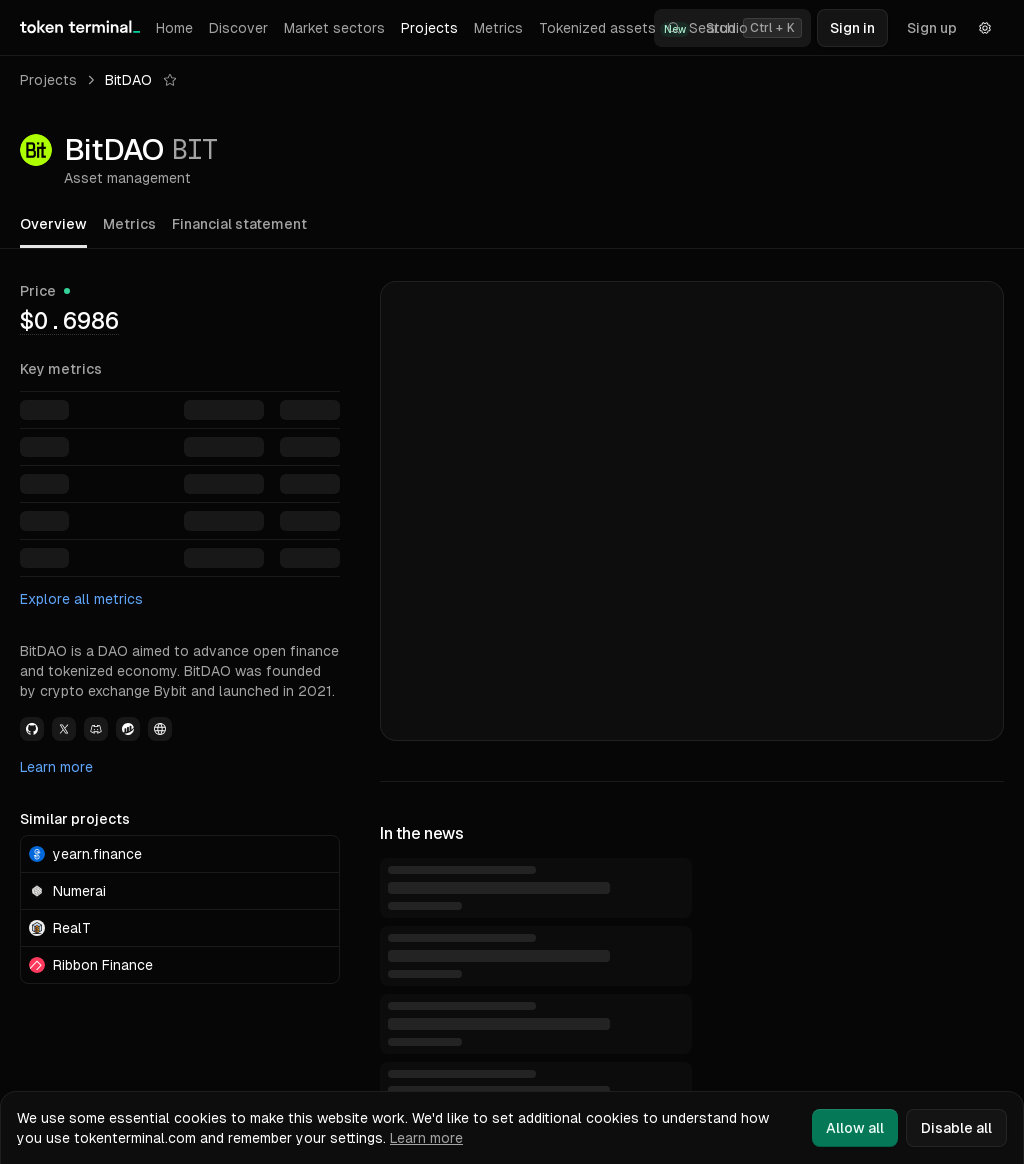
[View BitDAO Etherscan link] (128, 729)
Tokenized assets (614, 28)
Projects (429, 28)
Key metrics (61, 369)
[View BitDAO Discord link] (96, 729)
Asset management (127, 178)
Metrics (498, 28)
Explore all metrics (81, 599)
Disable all (956, 1128)
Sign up (932, 28)
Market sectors (334, 28)
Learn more (56, 767)
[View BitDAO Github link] (32, 729)
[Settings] (985, 28)
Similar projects (75, 819)
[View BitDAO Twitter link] (64, 729)
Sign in (852, 28)
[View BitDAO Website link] (160, 729)
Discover (238, 28)
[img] (69, 320)
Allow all (855, 1128)
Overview (53, 224)
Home (174, 28)
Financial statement (239, 224)
